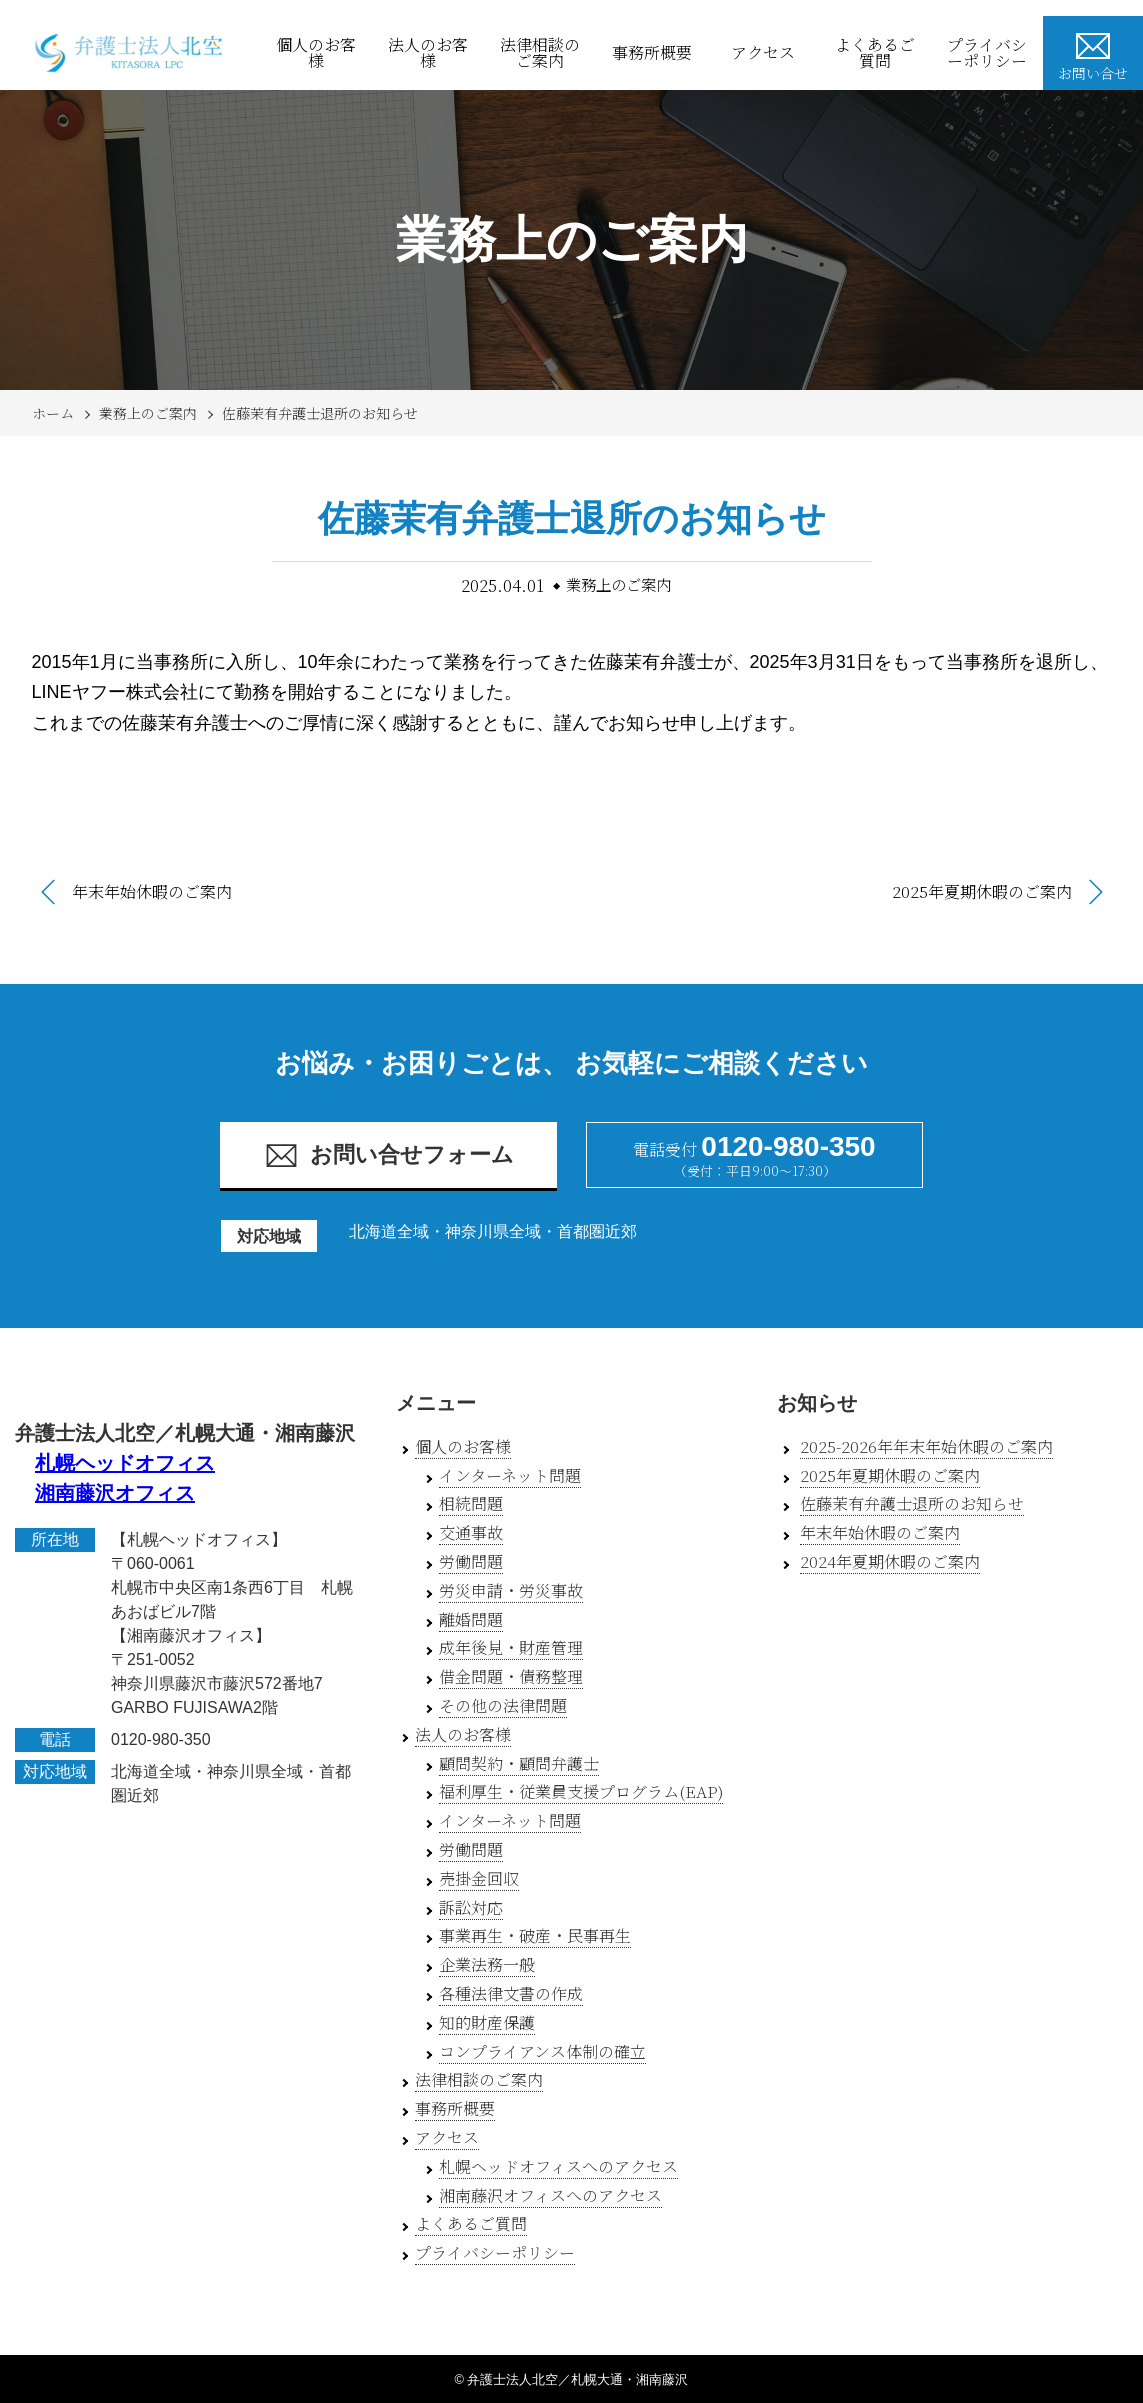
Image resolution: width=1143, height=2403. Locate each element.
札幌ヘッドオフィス (125, 1463)
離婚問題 (471, 1619)
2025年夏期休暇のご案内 (982, 891)
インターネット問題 (510, 1475)
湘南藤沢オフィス (115, 1493)
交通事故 (471, 1532)
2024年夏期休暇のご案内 (890, 1561)
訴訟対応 (471, 1907)
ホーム (53, 413)
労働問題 (471, 1561)
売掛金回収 (479, 1878)
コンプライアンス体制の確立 (542, 2051)
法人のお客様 (428, 52)
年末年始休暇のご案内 (152, 891)
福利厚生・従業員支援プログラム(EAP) (581, 1791)
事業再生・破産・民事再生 (535, 1935)
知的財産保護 (487, 2022)
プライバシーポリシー (987, 52)
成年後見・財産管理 (511, 1647)
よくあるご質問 (875, 52)
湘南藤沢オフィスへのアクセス (550, 2195)
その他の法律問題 (503, 1705)
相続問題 (471, 1503)
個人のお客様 (316, 52)
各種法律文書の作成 (511, 1993)
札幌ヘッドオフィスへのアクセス (558, 2166)
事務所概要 (652, 52)
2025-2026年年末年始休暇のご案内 (926, 1446)
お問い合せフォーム (389, 1155)
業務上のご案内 (148, 413)
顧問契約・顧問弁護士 (519, 1763)
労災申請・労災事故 (511, 1590)
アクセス (763, 52)
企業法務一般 (487, 1964)
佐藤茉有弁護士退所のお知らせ (320, 413)
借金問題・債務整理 (511, 1676)
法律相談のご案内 (540, 52)
